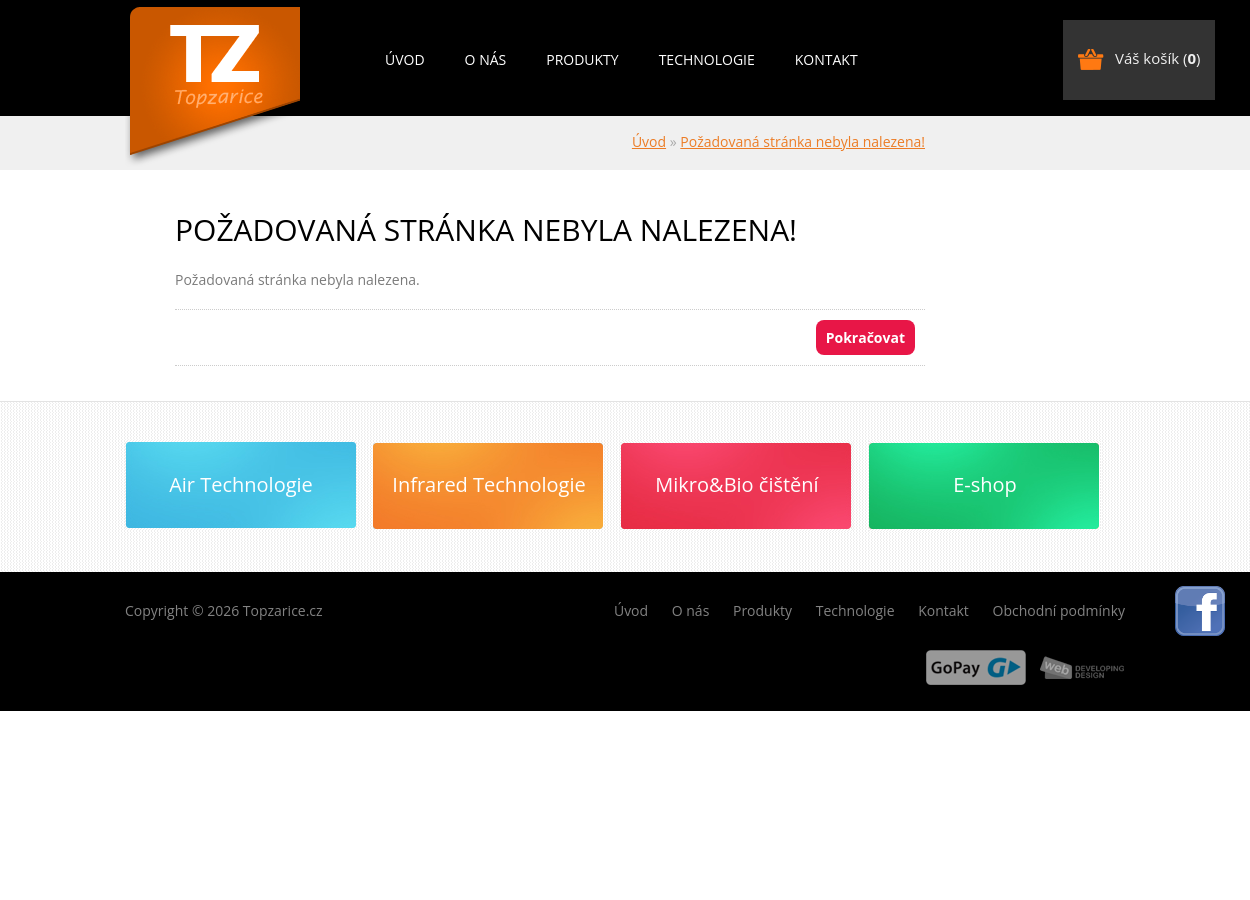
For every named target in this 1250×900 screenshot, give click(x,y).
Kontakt (826, 59)
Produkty (582, 59)
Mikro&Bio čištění (736, 484)
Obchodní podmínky (1059, 610)
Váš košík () (1157, 58)
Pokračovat (865, 337)
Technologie (707, 59)
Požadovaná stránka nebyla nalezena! (802, 141)
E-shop (985, 484)
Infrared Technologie (488, 484)
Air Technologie (241, 484)
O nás (486, 59)
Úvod (405, 59)
